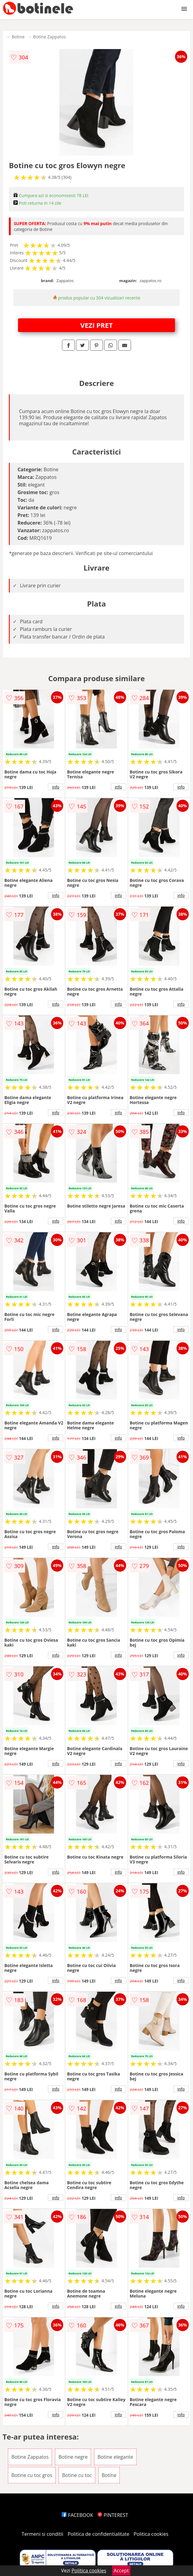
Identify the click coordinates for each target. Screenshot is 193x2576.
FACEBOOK (77, 2515)
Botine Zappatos (49, 37)
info (55, 787)
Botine (18, 37)
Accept (121, 2570)
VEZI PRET (96, 325)
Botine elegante (115, 2457)
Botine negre (73, 2457)
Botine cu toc (77, 2475)
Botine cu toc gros (31, 2475)
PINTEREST (112, 2515)
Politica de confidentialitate (98, 2534)
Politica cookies (151, 2534)
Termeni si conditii (43, 2534)
